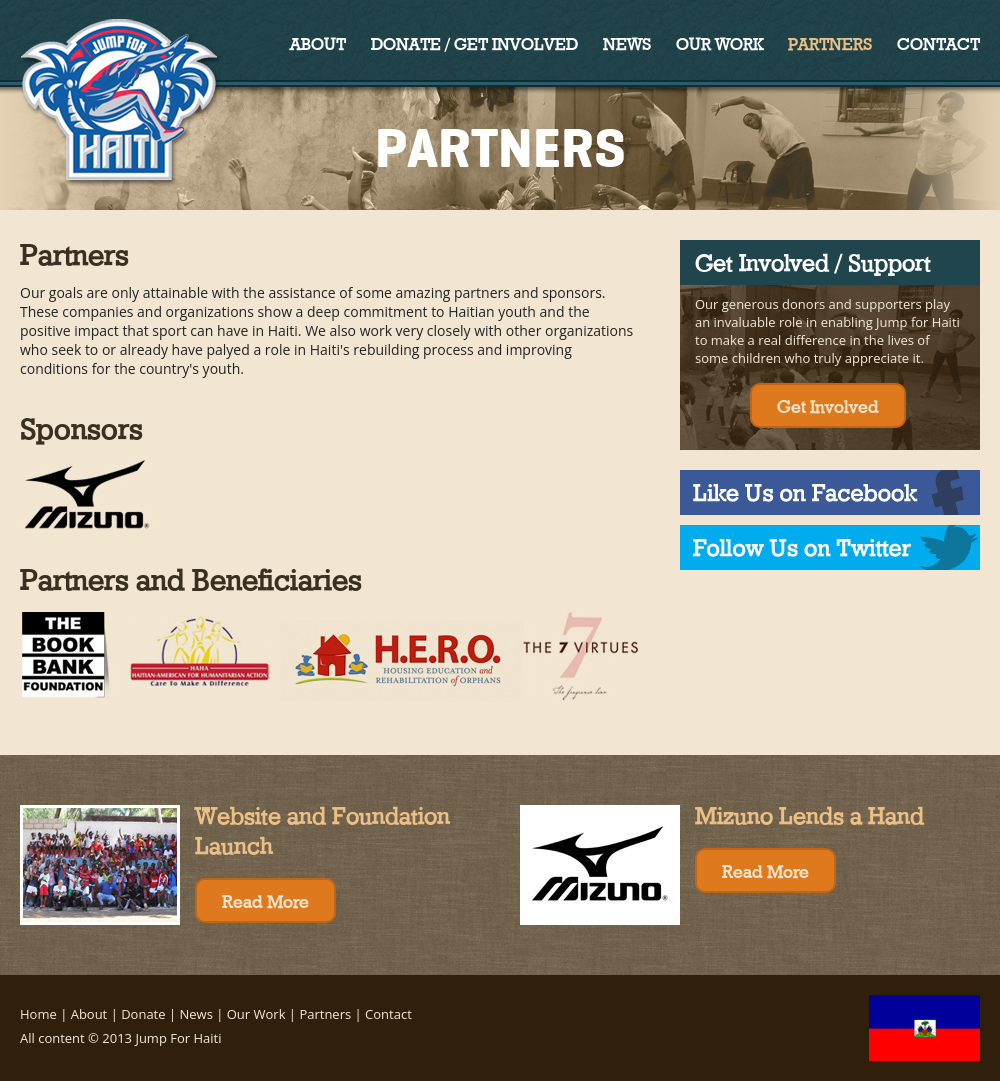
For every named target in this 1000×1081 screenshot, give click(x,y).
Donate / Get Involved (474, 42)
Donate (143, 1014)
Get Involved (828, 405)
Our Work (719, 42)
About (318, 42)
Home (38, 1014)
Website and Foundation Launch (322, 828)
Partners (830, 42)
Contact (938, 42)
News (627, 42)
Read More (265, 900)
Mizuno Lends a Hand (809, 813)
